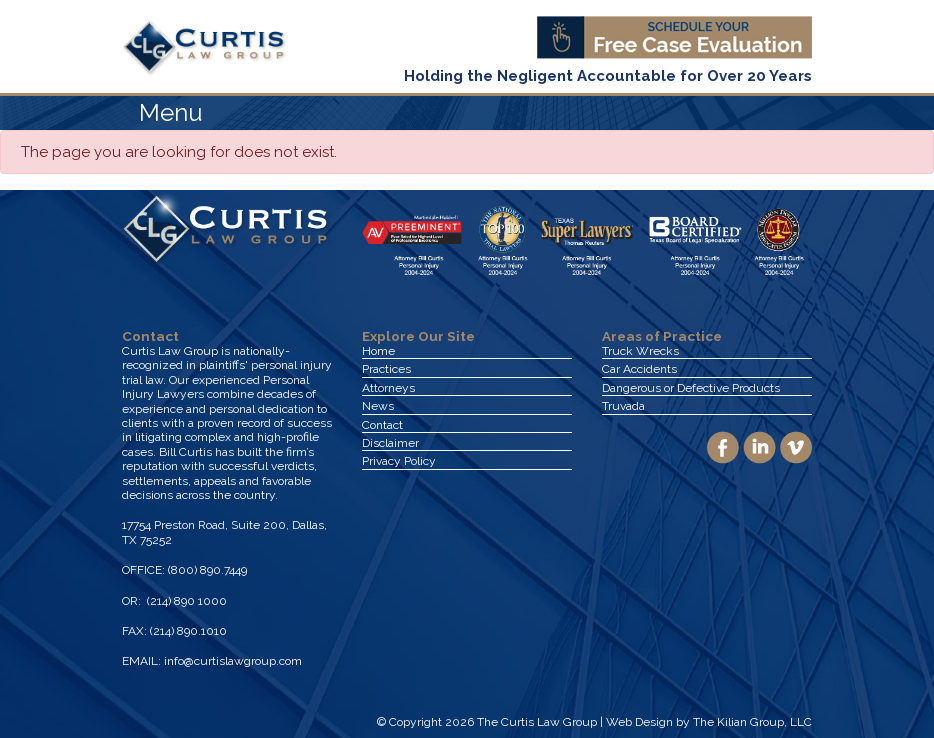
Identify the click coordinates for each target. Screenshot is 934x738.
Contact (382, 425)
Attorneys (388, 388)
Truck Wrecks (640, 351)
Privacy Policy (399, 461)
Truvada (623, 406)
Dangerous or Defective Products (691, 388)
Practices (386, 369)
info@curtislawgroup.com (233, 661)
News (378, 406)
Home (378, 351)
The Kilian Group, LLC (752, 722)
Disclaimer (390, 443)
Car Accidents (639, 369)
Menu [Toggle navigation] (171, 112)
